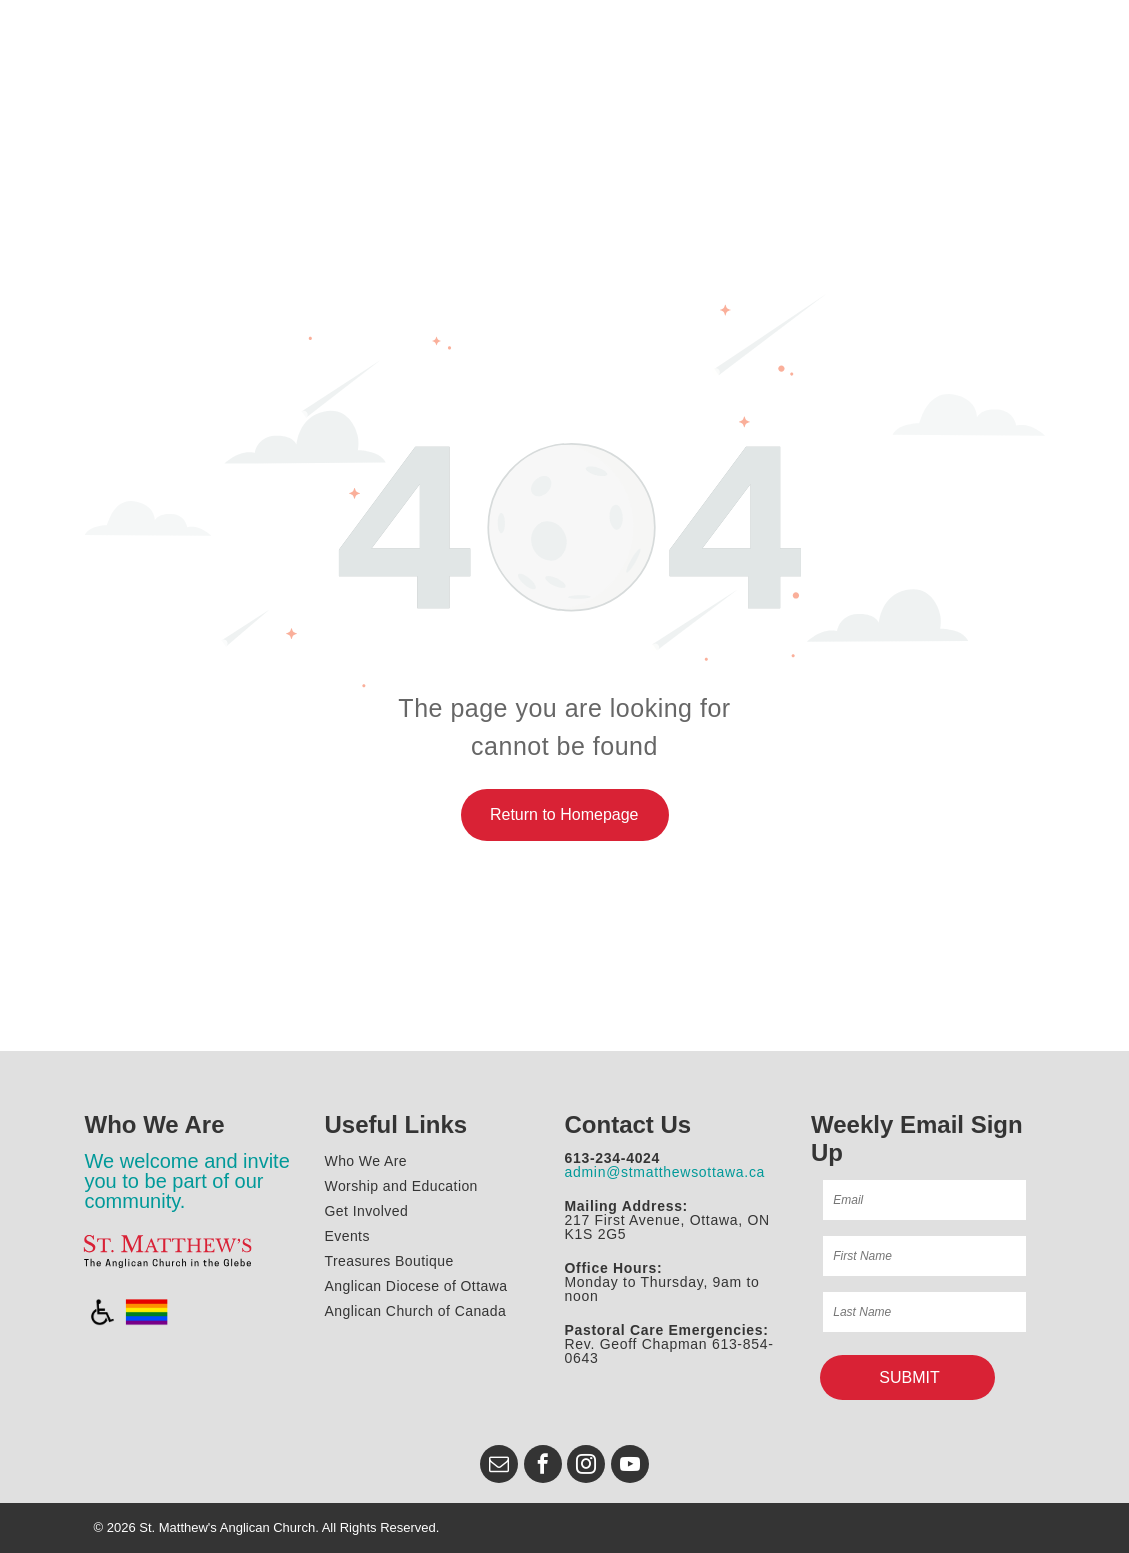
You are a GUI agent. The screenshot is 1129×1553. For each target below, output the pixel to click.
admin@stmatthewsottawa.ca (665, 1172)
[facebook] (543, 1466)
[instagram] (586, 1466)
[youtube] (630, 1466)
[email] (499, 1466)
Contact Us (628, 1124)
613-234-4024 (613, 1158)
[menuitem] (440, 1161)
